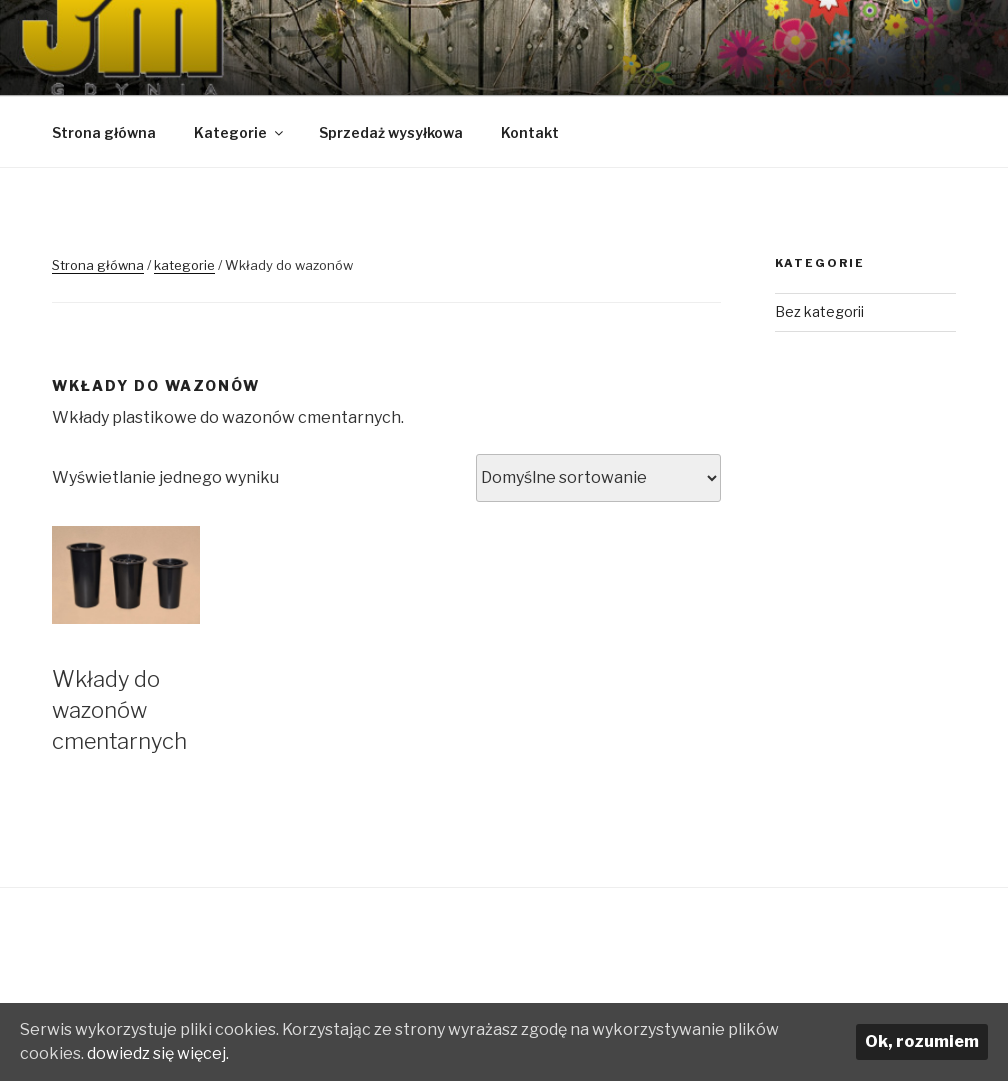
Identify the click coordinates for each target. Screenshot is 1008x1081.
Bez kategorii (819, 311)
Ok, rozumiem (922, 1041)
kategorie (184, 265)
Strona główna (104, 132)
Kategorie (240, 132)
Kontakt (530, 132)
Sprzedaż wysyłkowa (391, 132)
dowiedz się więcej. (158, 1053)
